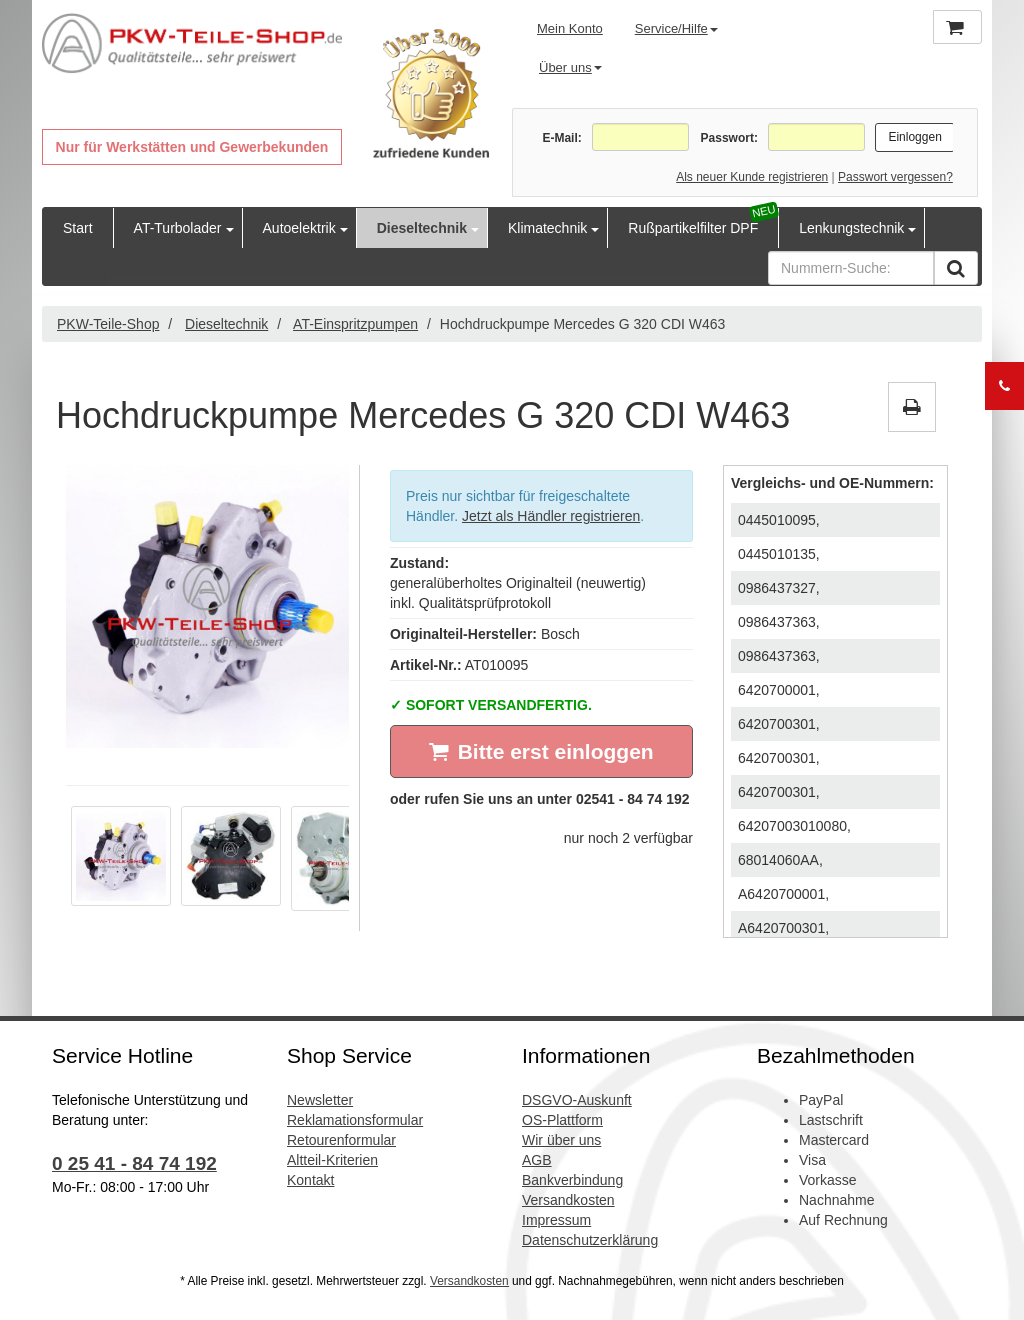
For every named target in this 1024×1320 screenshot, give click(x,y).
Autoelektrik (299, 228)
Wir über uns (561, 1140)
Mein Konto (570, 28)
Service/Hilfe (676, 28)
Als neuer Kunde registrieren (752, 177)
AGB (537, 1160)
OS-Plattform (562, 1120)
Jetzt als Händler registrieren (551, 516)
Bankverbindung (572, 1180)
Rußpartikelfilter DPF (693, 228)
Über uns (570, 67)
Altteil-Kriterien (332, 1160)
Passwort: (729, 138)
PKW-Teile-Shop (108, 324)
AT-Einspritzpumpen (355, 324)
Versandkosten (568, 1200)
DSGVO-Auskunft (577, 1100)
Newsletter (320, 1100)
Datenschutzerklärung (590, 1240)
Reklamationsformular (355, 1120)
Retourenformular (341, 1140)
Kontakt (310, 1180)
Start (78, 228)
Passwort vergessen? (895, 177)
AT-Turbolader (178, 228)
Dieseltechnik (422, 228)
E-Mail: (561, 138)
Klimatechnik (547, 228)
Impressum (556, 1220)
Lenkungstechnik (851, 228)
